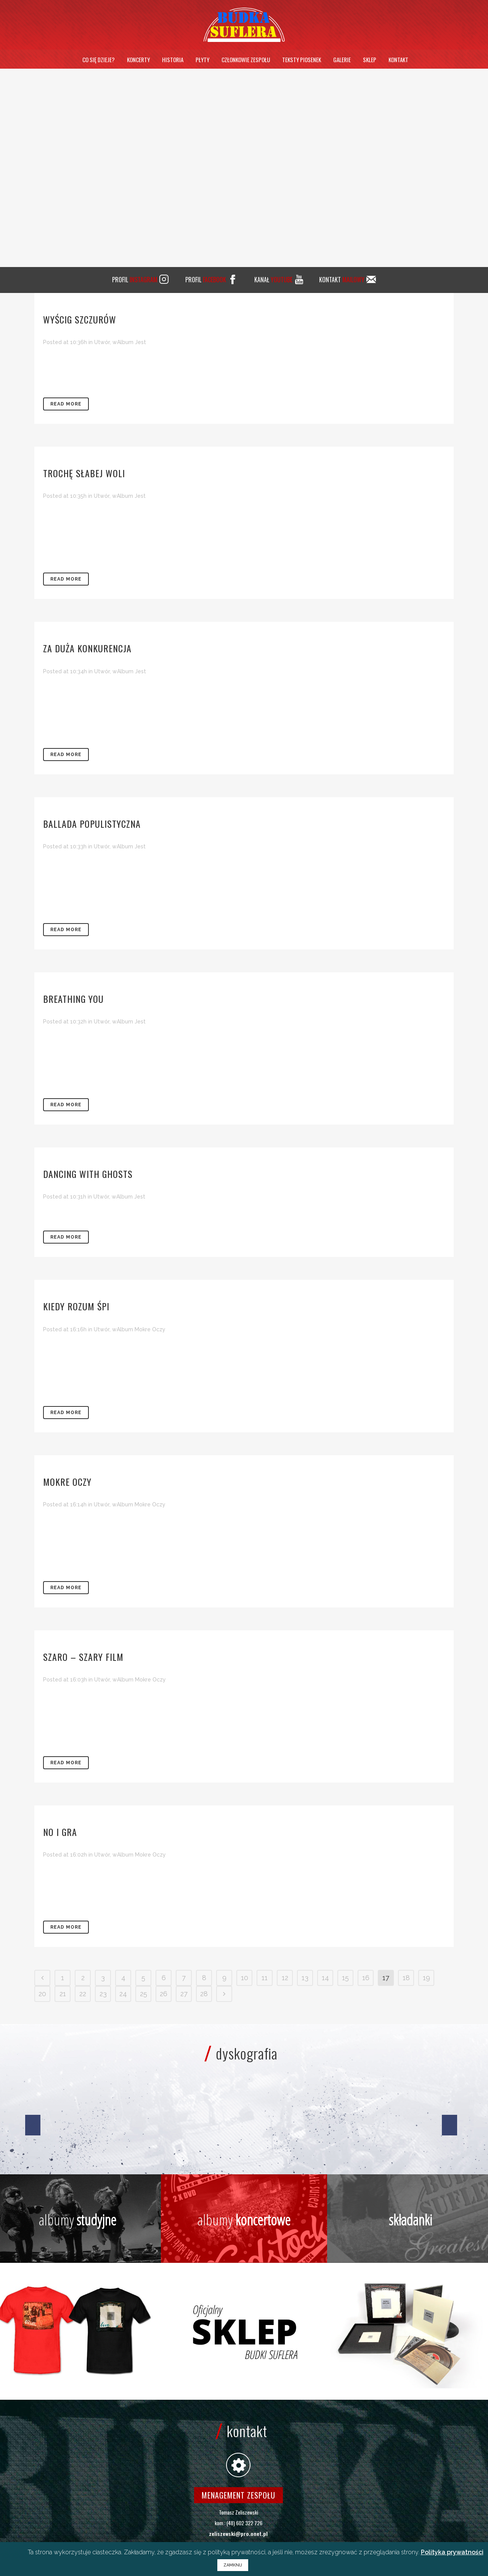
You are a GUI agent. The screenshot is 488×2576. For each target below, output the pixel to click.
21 (62, 1994)
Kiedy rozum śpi (76, 1306)
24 (123, 1994)
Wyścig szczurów (79, 319)
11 (265, 1978)
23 (103, 1994)
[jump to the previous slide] (32, 2125)
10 (244, 1978)
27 (184, 1994)
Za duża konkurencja (87, 648)
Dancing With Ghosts (88, 1174)
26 (163, 1994)
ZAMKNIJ (232, 2565)
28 (204, 1994)
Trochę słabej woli (84, 473)
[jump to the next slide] (449, 2125)
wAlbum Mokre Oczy (138, 1329)
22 (82, 1994)
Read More (66, 404)
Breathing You (73, 999)
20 (42, 1994)
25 (143, 1994)
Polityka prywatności (452, 2552)
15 (345, 1978)
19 (426, 1978)
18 (406, 1978)
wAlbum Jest (129, 342)
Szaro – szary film (83, 1657)
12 (285, 1978)
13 (305, 1978)
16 (365, 1978)
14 (325, 1978)
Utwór (102, 342)
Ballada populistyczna (92, 823)
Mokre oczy (67, 1481)
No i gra (60, 1832)
